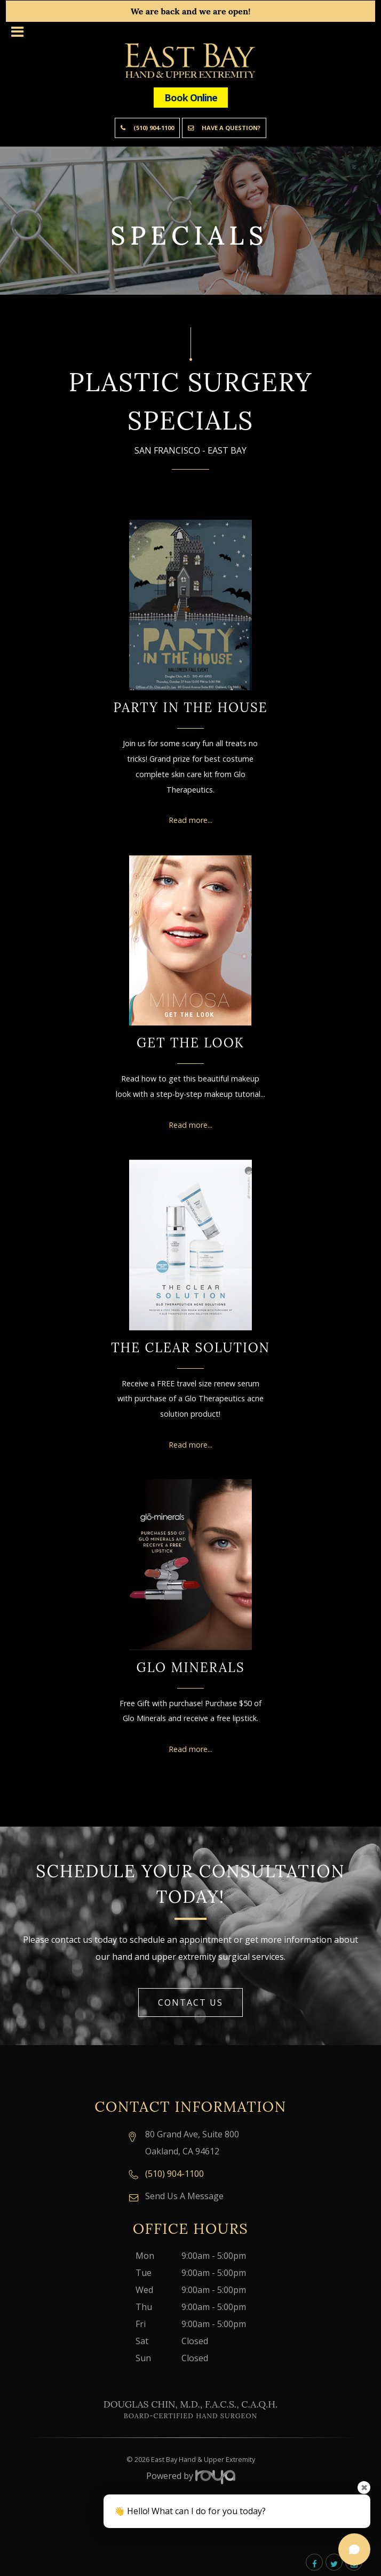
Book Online (190, 97)
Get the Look (190, 1043)
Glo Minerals (190, 1667)
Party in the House (190, 707)
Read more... (190, 820)
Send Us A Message (184, 2196)
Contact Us (190, 2002)
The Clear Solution (190, 1347)
